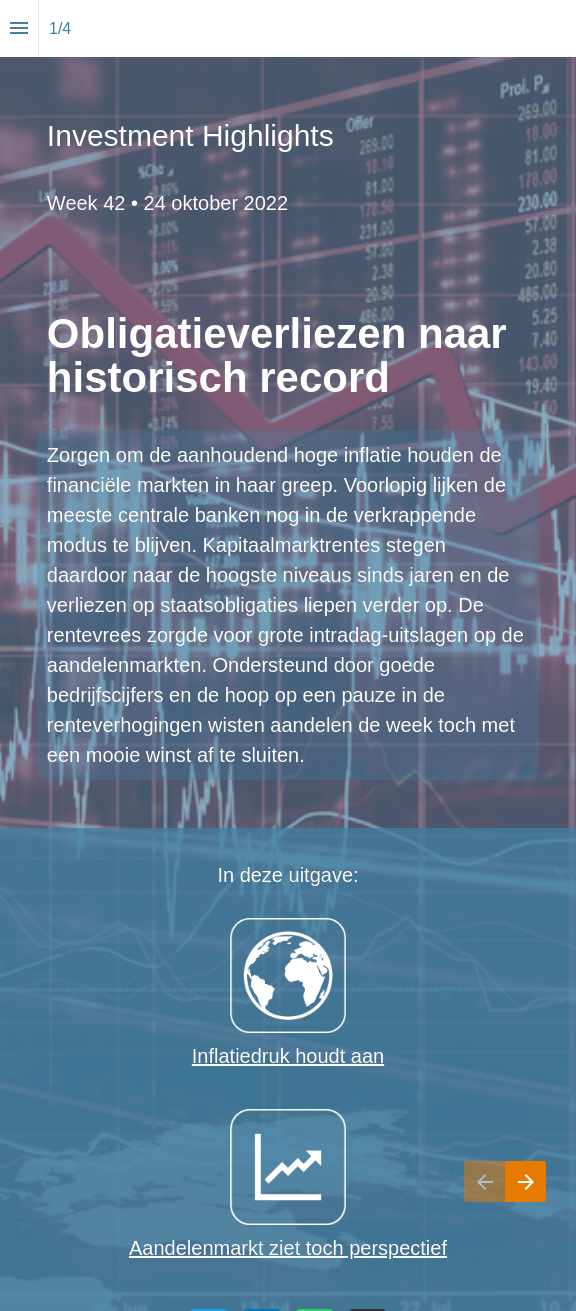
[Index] (19, 28)
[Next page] (525, 1206)
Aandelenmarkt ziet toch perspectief (288, 1248)
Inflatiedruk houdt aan (288, 1056)
